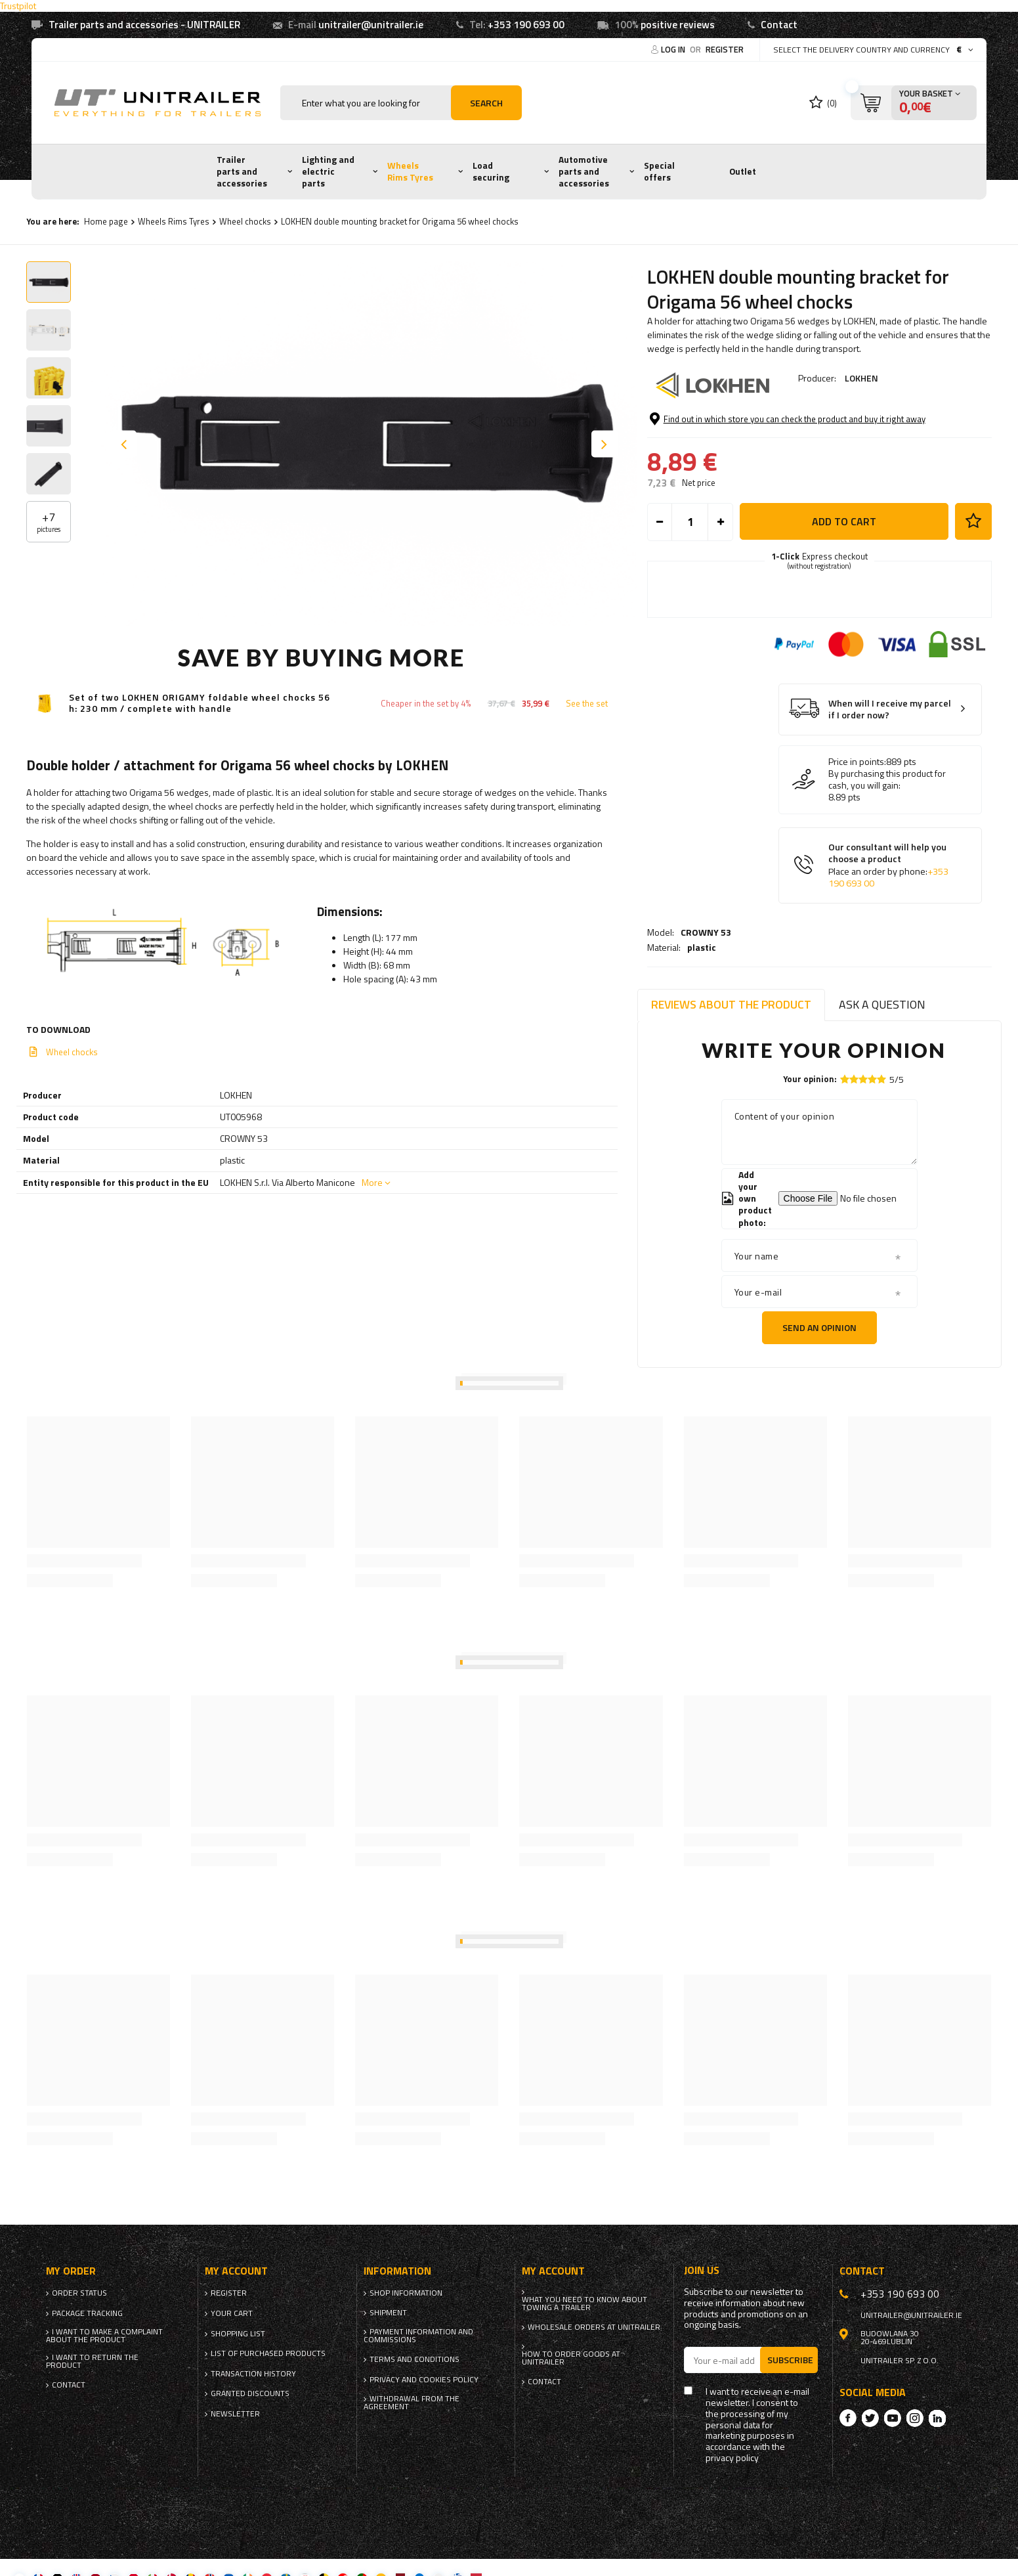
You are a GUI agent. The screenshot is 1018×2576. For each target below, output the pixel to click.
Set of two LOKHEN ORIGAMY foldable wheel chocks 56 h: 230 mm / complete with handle (199, 703)
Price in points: (857, 815)
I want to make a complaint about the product (104, 2336)
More (372, 1182)
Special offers (659, 171)
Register (725, 49)
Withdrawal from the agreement (411, 2403)
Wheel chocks (245, 221)
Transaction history (253, 2374)
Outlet (742, 171)
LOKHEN (861, 378)
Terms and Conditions (414, 2359)
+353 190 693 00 (526, 24)
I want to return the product (92, 2361)
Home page (106, 221)
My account (236, 2271)
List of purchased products (268, 2353)
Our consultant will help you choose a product (888, 919)
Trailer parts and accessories (242, 171)
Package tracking (87, 2313)
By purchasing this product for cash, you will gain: (887, 833)
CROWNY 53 (706, 414)
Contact (779, 24)
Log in (674, 49)
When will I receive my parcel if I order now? (889, 763)
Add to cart (844, 575)
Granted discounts (250, 2393)
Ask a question (882, 1004)
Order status (79, 2293)
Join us (701, 2270)
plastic (701, 429)
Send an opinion (819, 1327)
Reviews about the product (731, 1004)
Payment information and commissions (418, 2336)
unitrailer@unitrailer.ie (370, 24)
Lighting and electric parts (328, 171)
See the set (587, 703)
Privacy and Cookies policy (424, 2380)
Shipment (388, 2313)
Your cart (232, 2313)
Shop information (406, 2293)
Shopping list (238, 2334)
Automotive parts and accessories (584, 171)
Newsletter (235, 2414)
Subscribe (790, 2360)
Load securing (491, 171)
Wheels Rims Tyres (410, 171)
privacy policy (732, 2458)
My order (71, 2271)
